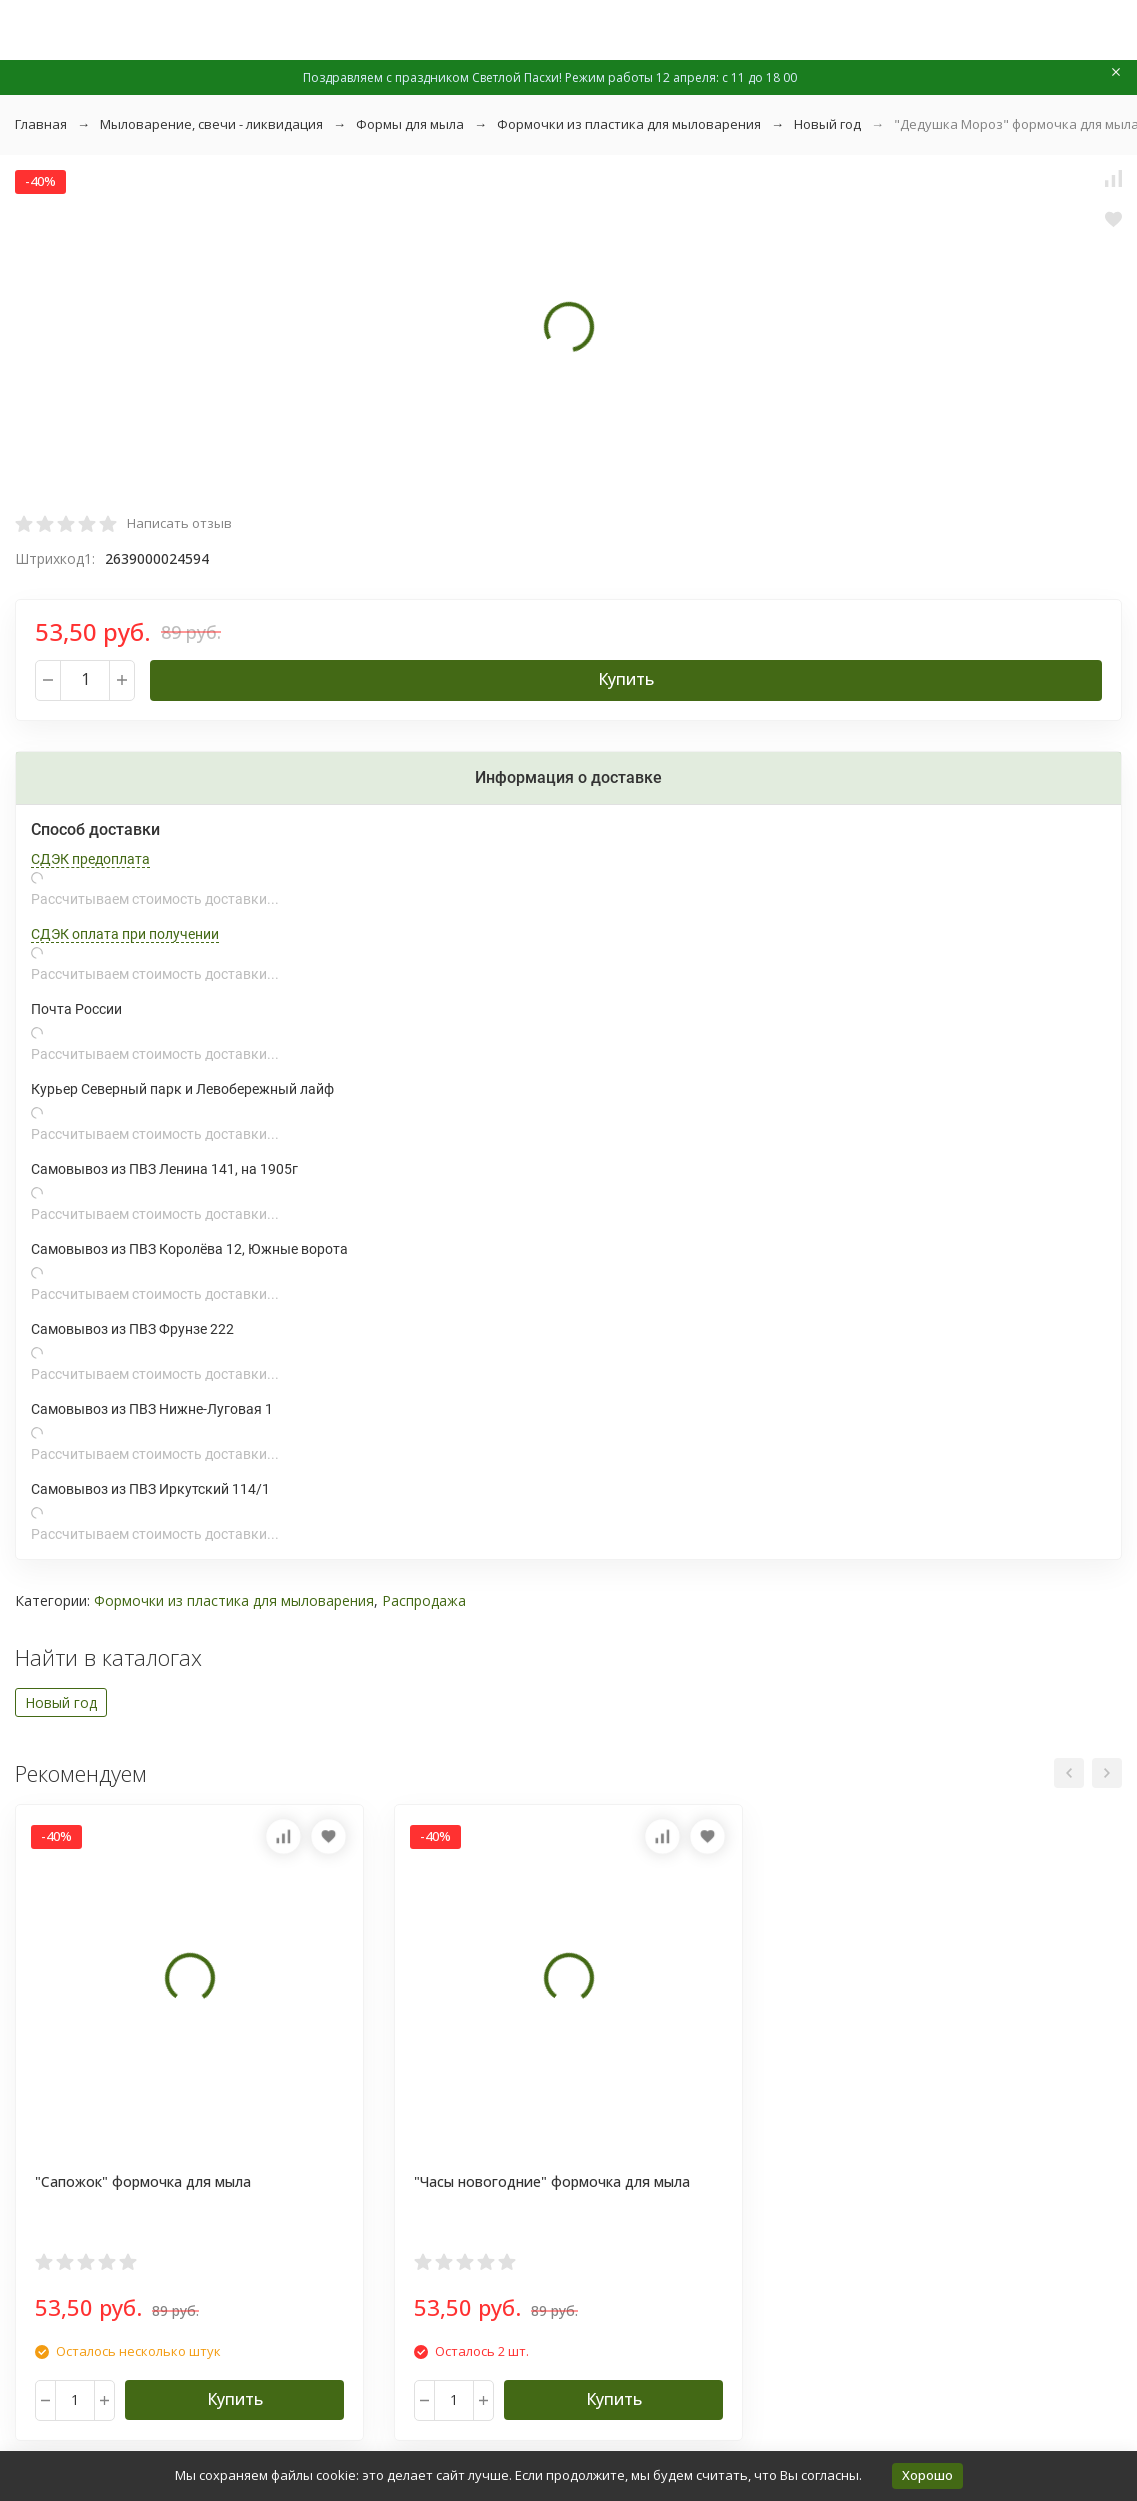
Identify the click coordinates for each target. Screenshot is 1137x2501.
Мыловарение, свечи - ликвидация (211, 124)
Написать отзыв (179, 523)
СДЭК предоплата (90, 859)
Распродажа (424, 1600)
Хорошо (927, 2475)
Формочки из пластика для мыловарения (629, 124)
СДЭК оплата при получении (125, 934)
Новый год (827, 124)
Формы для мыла (410, 124)
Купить (626, 679)
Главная (41, 124)
